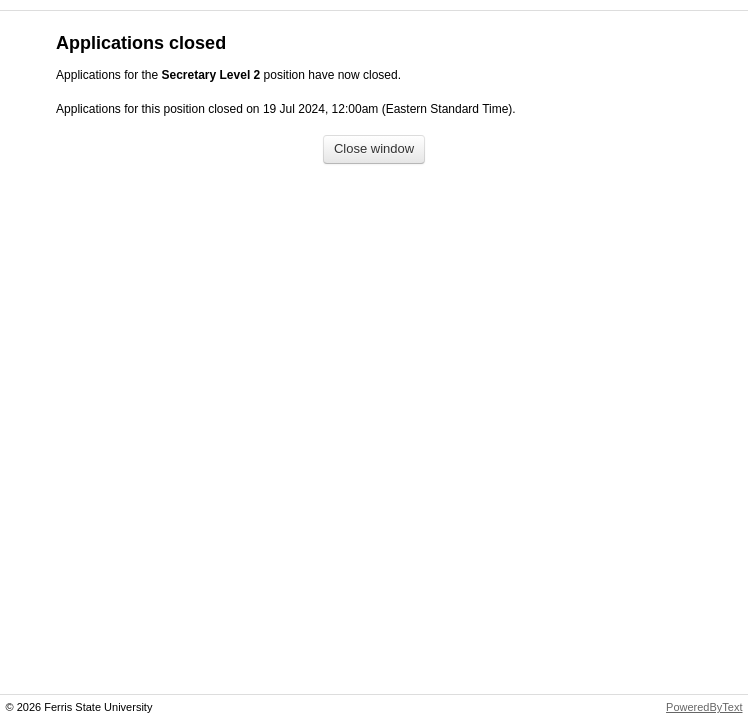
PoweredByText (704, 707)
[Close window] (374, 149)
